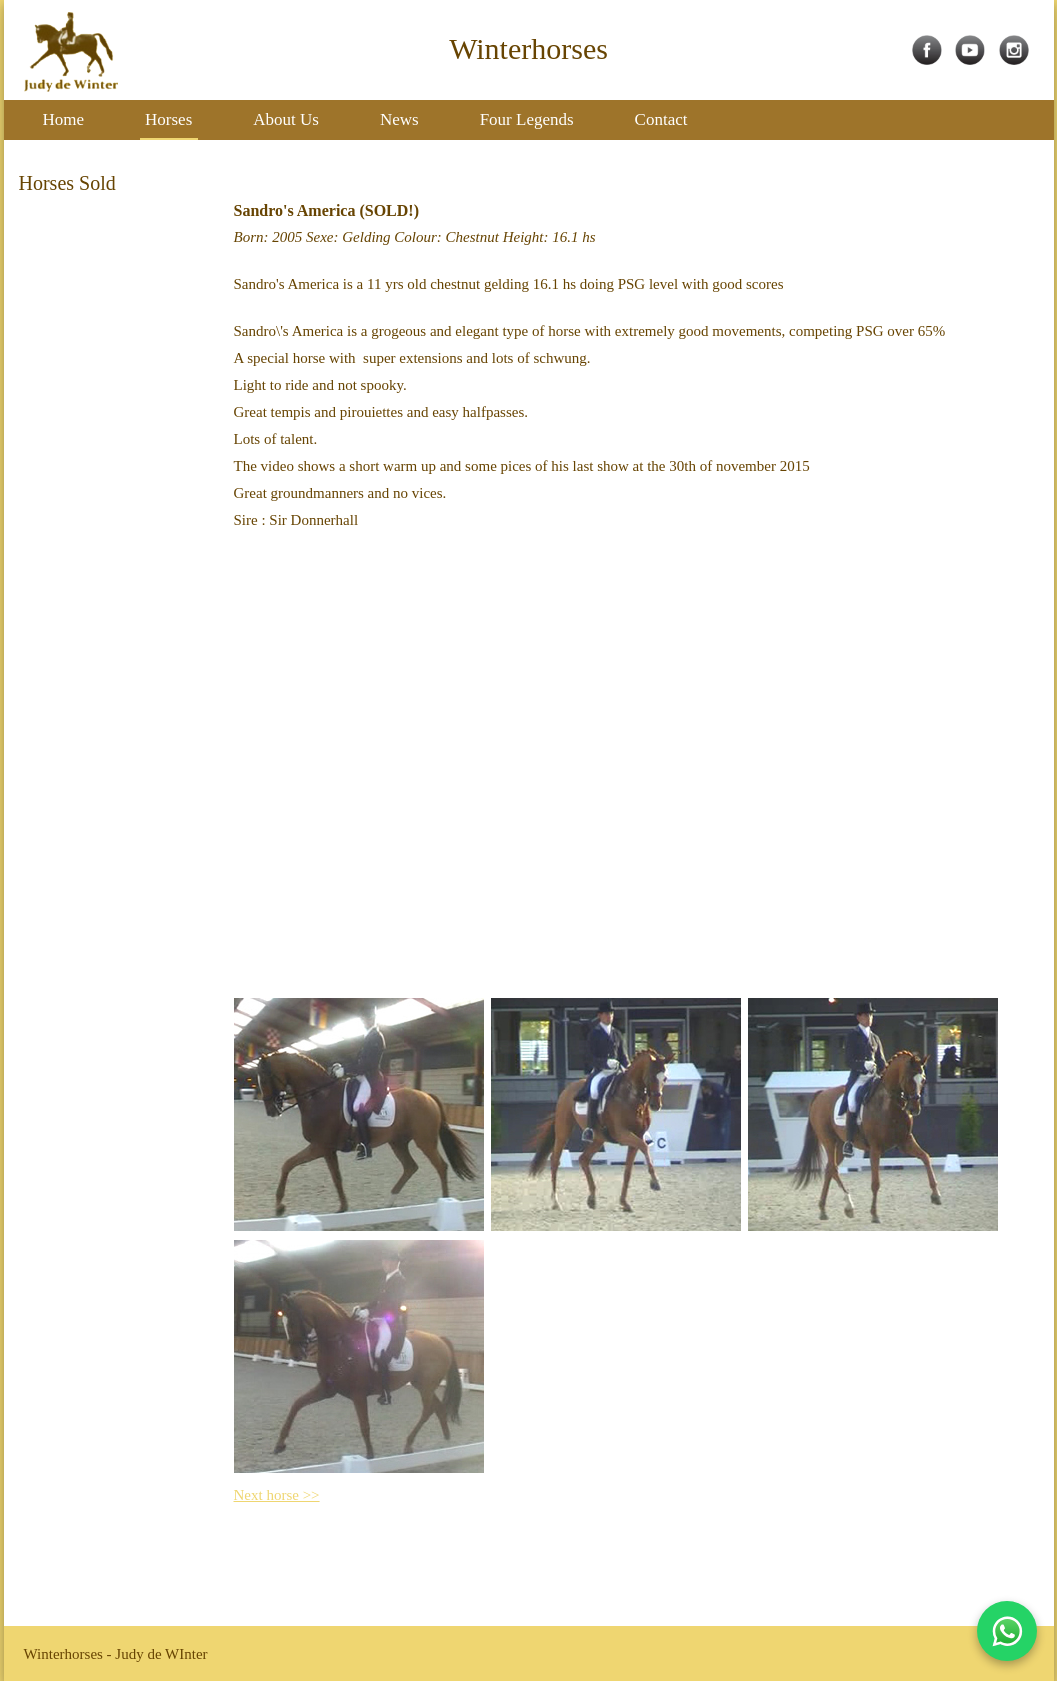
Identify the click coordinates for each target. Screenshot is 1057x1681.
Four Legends (527, 119)
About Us (286, 119)
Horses (168, 119)
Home (64, 119)
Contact (661, 119)
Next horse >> (277, 1495)
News (399, 119)
